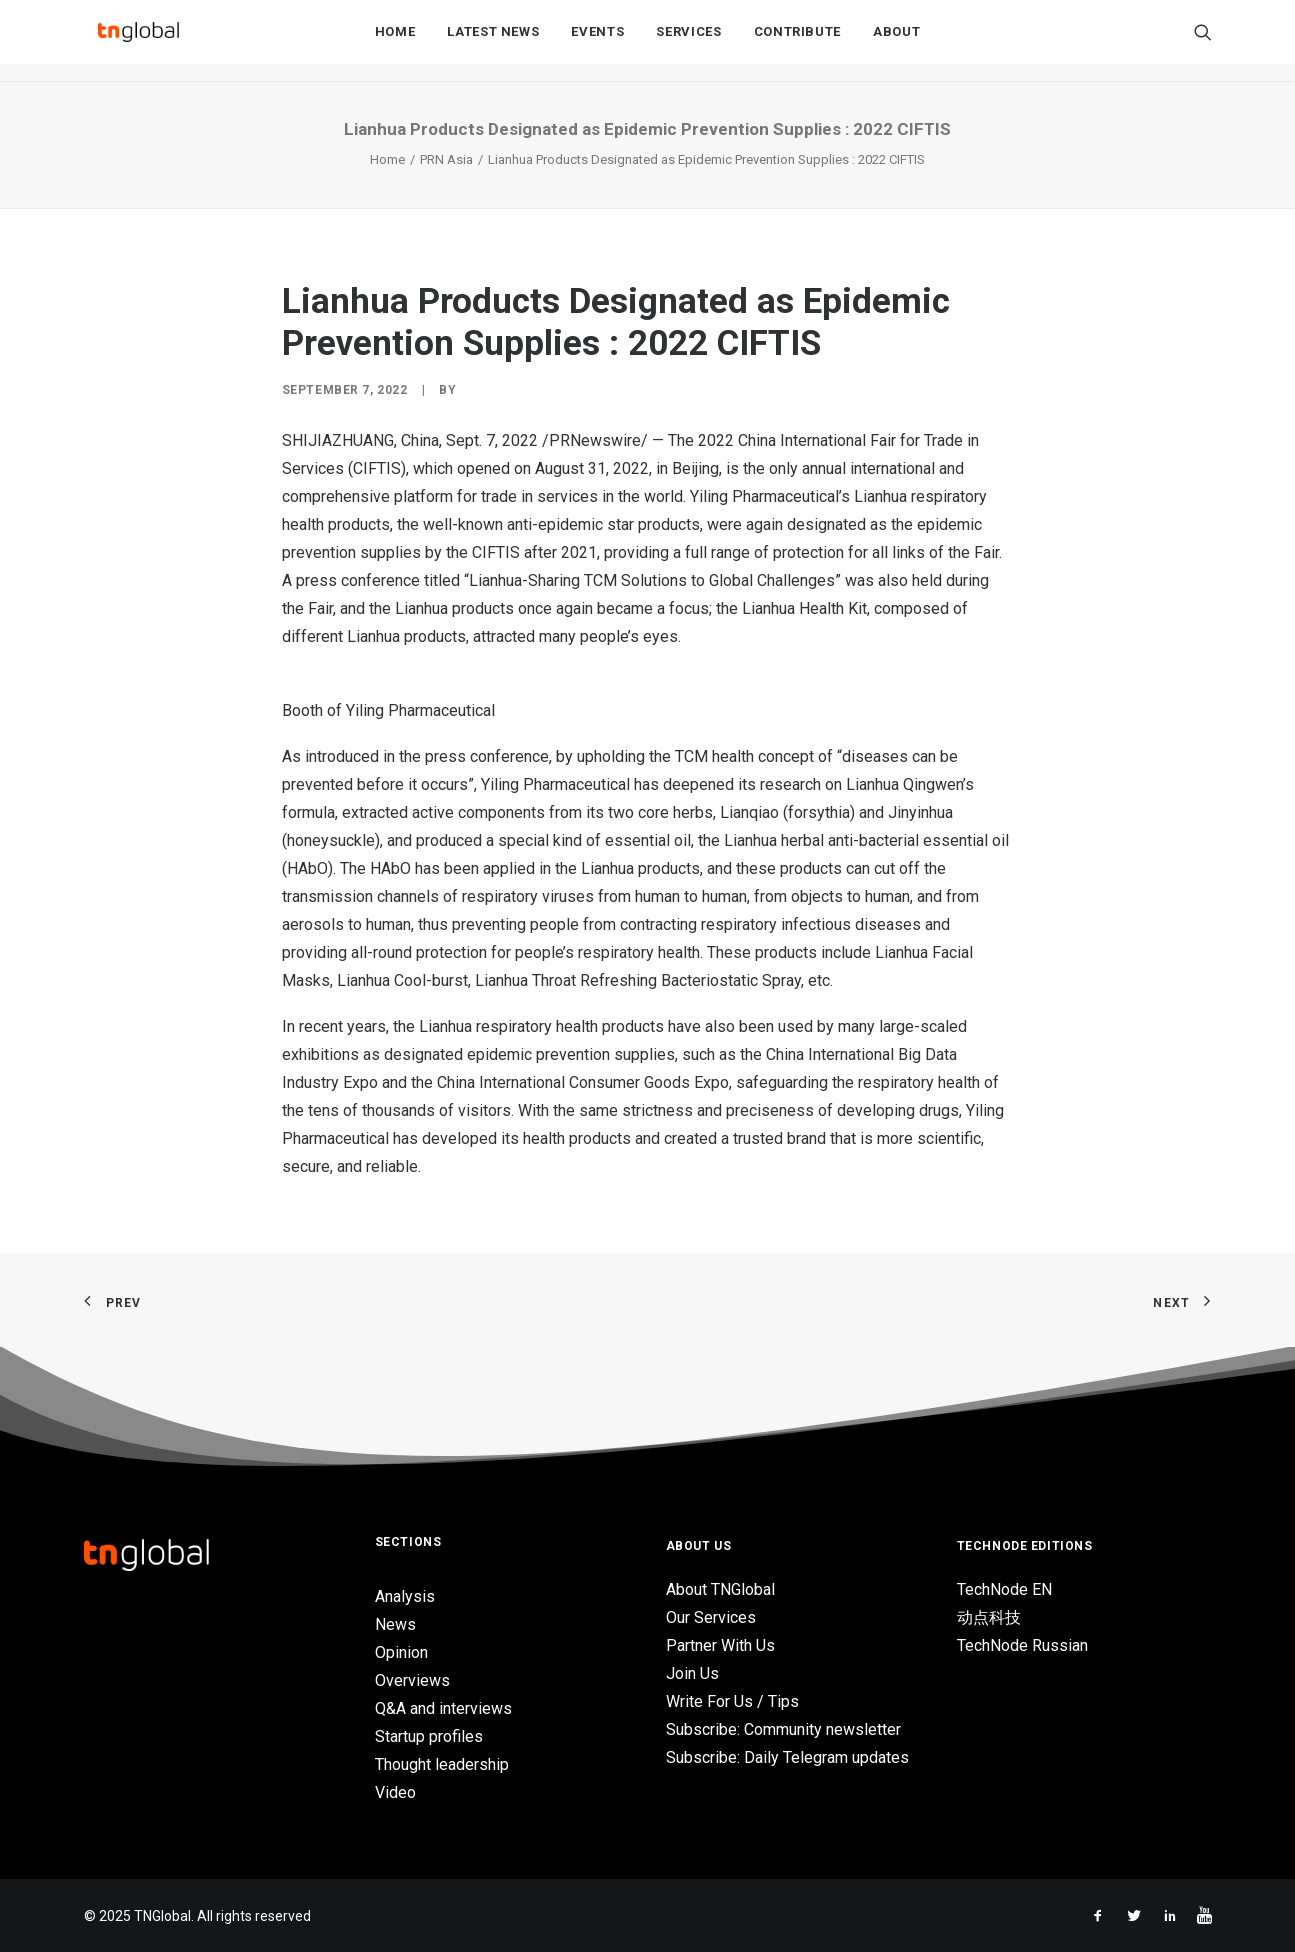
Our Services (711, 1617)
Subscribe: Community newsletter (783, 1729)
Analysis (405, 1596)
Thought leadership (442, 1764)
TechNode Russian (1022, 1645)
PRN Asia (446, 159)
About (896, 41)
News (395, 1624)
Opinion (401, 1652)
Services (688, 41)
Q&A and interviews (443, 1708)
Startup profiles (429, 1736)
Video (395, 1792)
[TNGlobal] (139, 41)
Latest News (493, 41)
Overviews (412, 1680)
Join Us (692, 1673)
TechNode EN (1004, 1589)
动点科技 (989, 1617)
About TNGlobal (720, 1589)
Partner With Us (720, 1645)
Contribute (798, 41)
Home (395, 41)
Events (597, 41)
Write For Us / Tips (732, 1701)
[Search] (1203, 41)
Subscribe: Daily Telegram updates (787, 1757)
